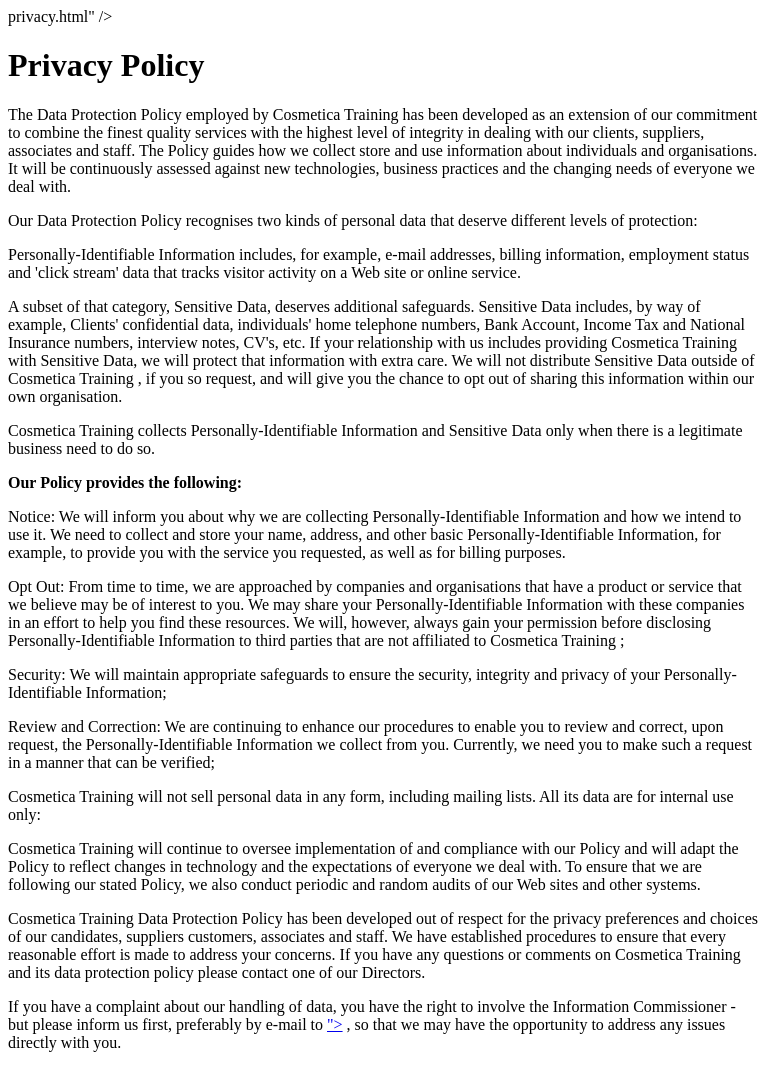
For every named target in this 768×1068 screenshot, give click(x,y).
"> (335, 1024)
